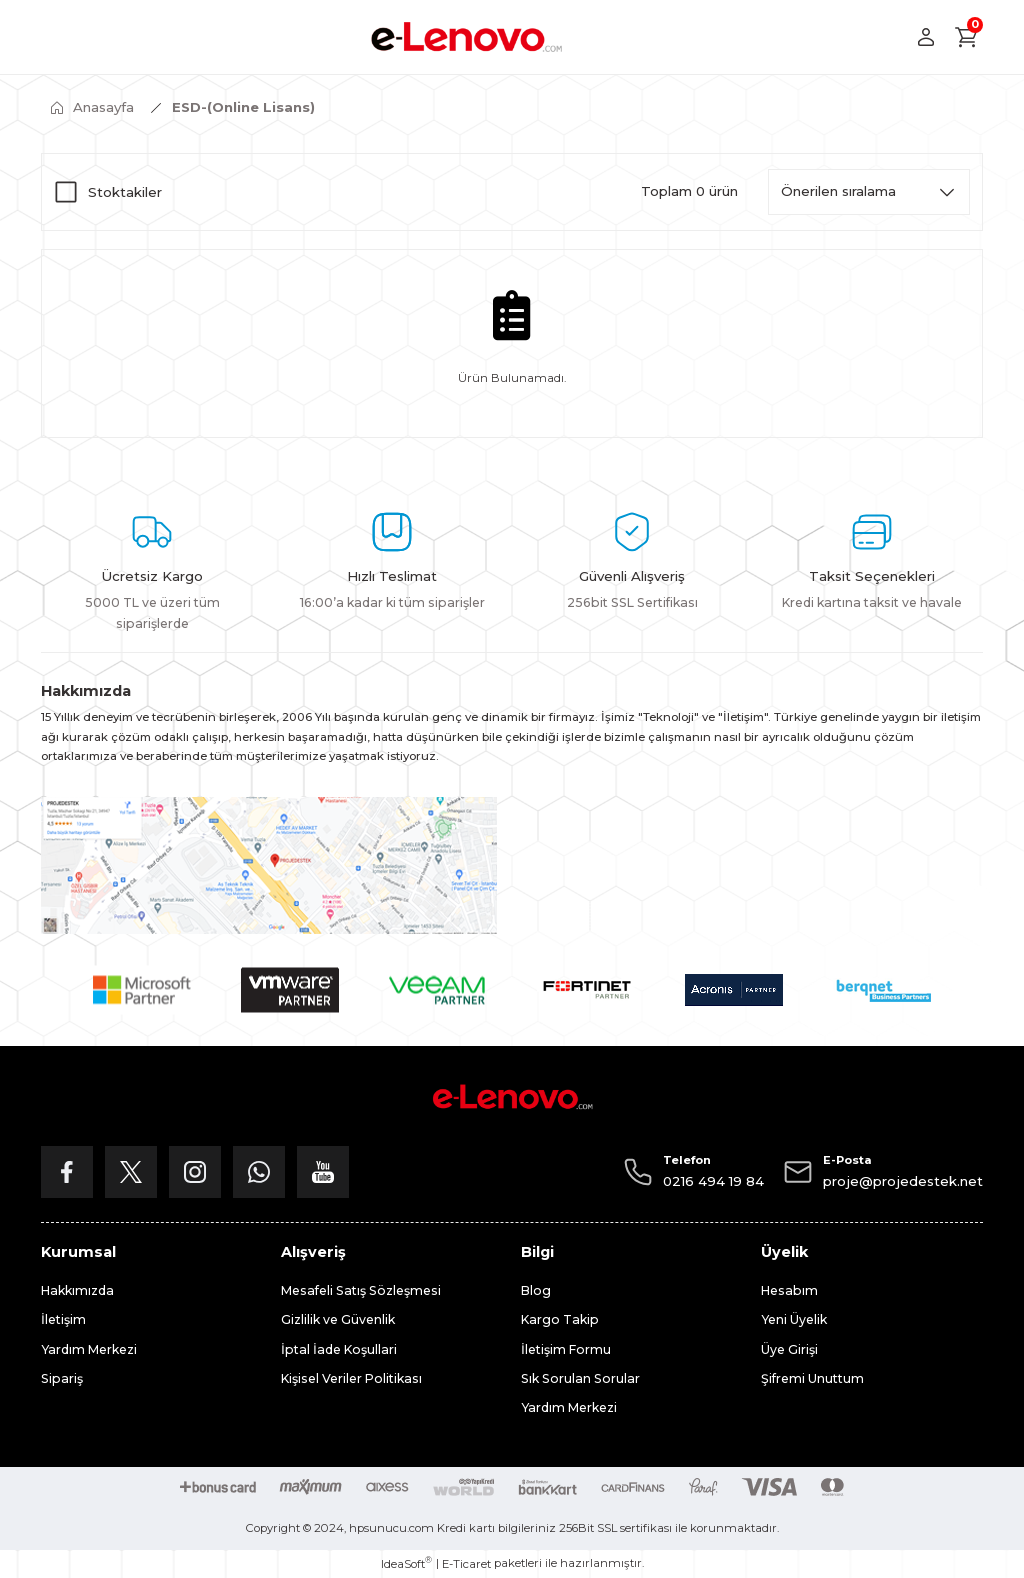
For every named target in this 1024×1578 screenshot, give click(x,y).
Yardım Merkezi (89, 1349)
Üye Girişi (789, 1349)
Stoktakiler (125, 192)
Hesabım (789, 1290)
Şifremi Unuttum (812, 1378)
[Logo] (466, 37)
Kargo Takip (560, 1319)
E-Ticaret (466, 1564)
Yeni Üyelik (794, 1319)
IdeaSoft (406, 1563)
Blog (536, 1290)
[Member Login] (926, 37)
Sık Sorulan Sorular (580, 1378)
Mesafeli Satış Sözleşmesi (361, 1290)
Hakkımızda (77, 1290)
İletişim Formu (566, 1349)
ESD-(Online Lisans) (243, 107)
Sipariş (62, 1378)
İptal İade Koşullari (339, 1349)
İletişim (63, 1319)
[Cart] (967, 37)
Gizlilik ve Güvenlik (338, 1319)
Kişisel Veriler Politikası (351, 1378)
